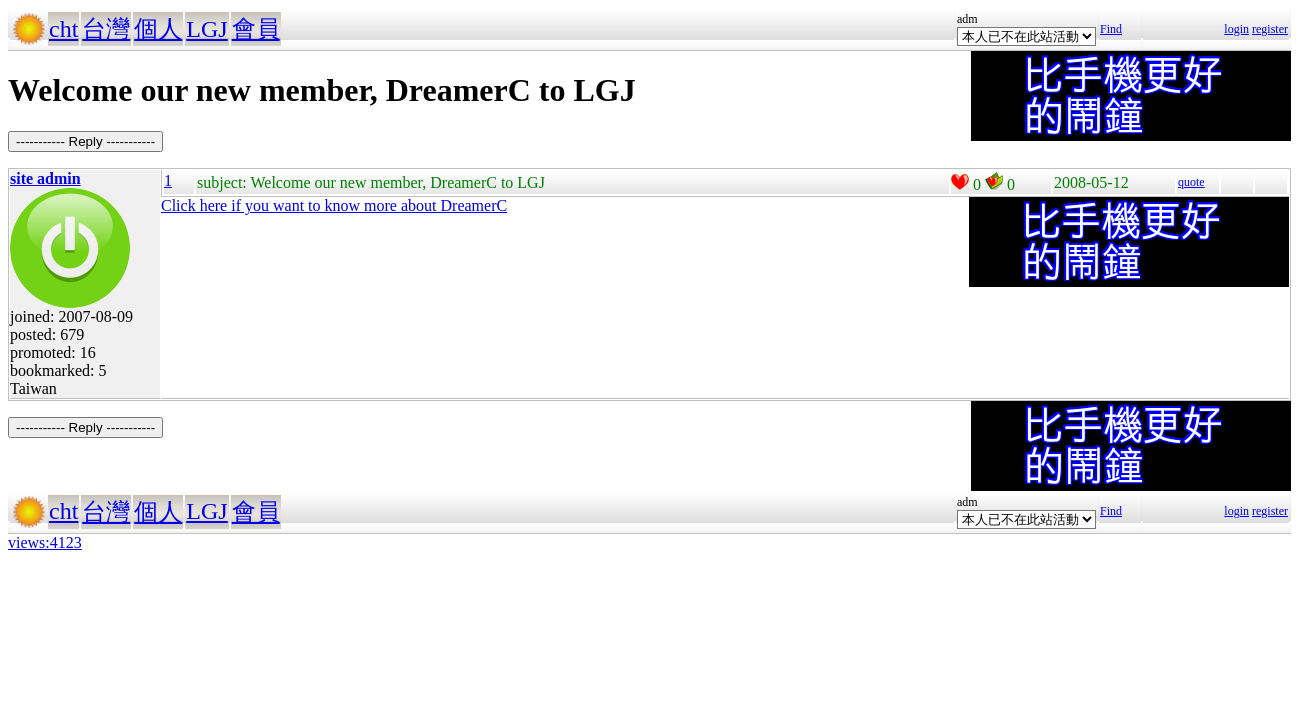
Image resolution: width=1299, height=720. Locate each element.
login (1236, 29)
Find (1111, 29)
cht (63, 29)
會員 (256, 29)
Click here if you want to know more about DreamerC (334, 205)
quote (1191, 182)
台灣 (106, 29)
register (1270, 29)
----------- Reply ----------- (85, 141)
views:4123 (45, 542)
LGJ (206, 29)
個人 (158, 29)
